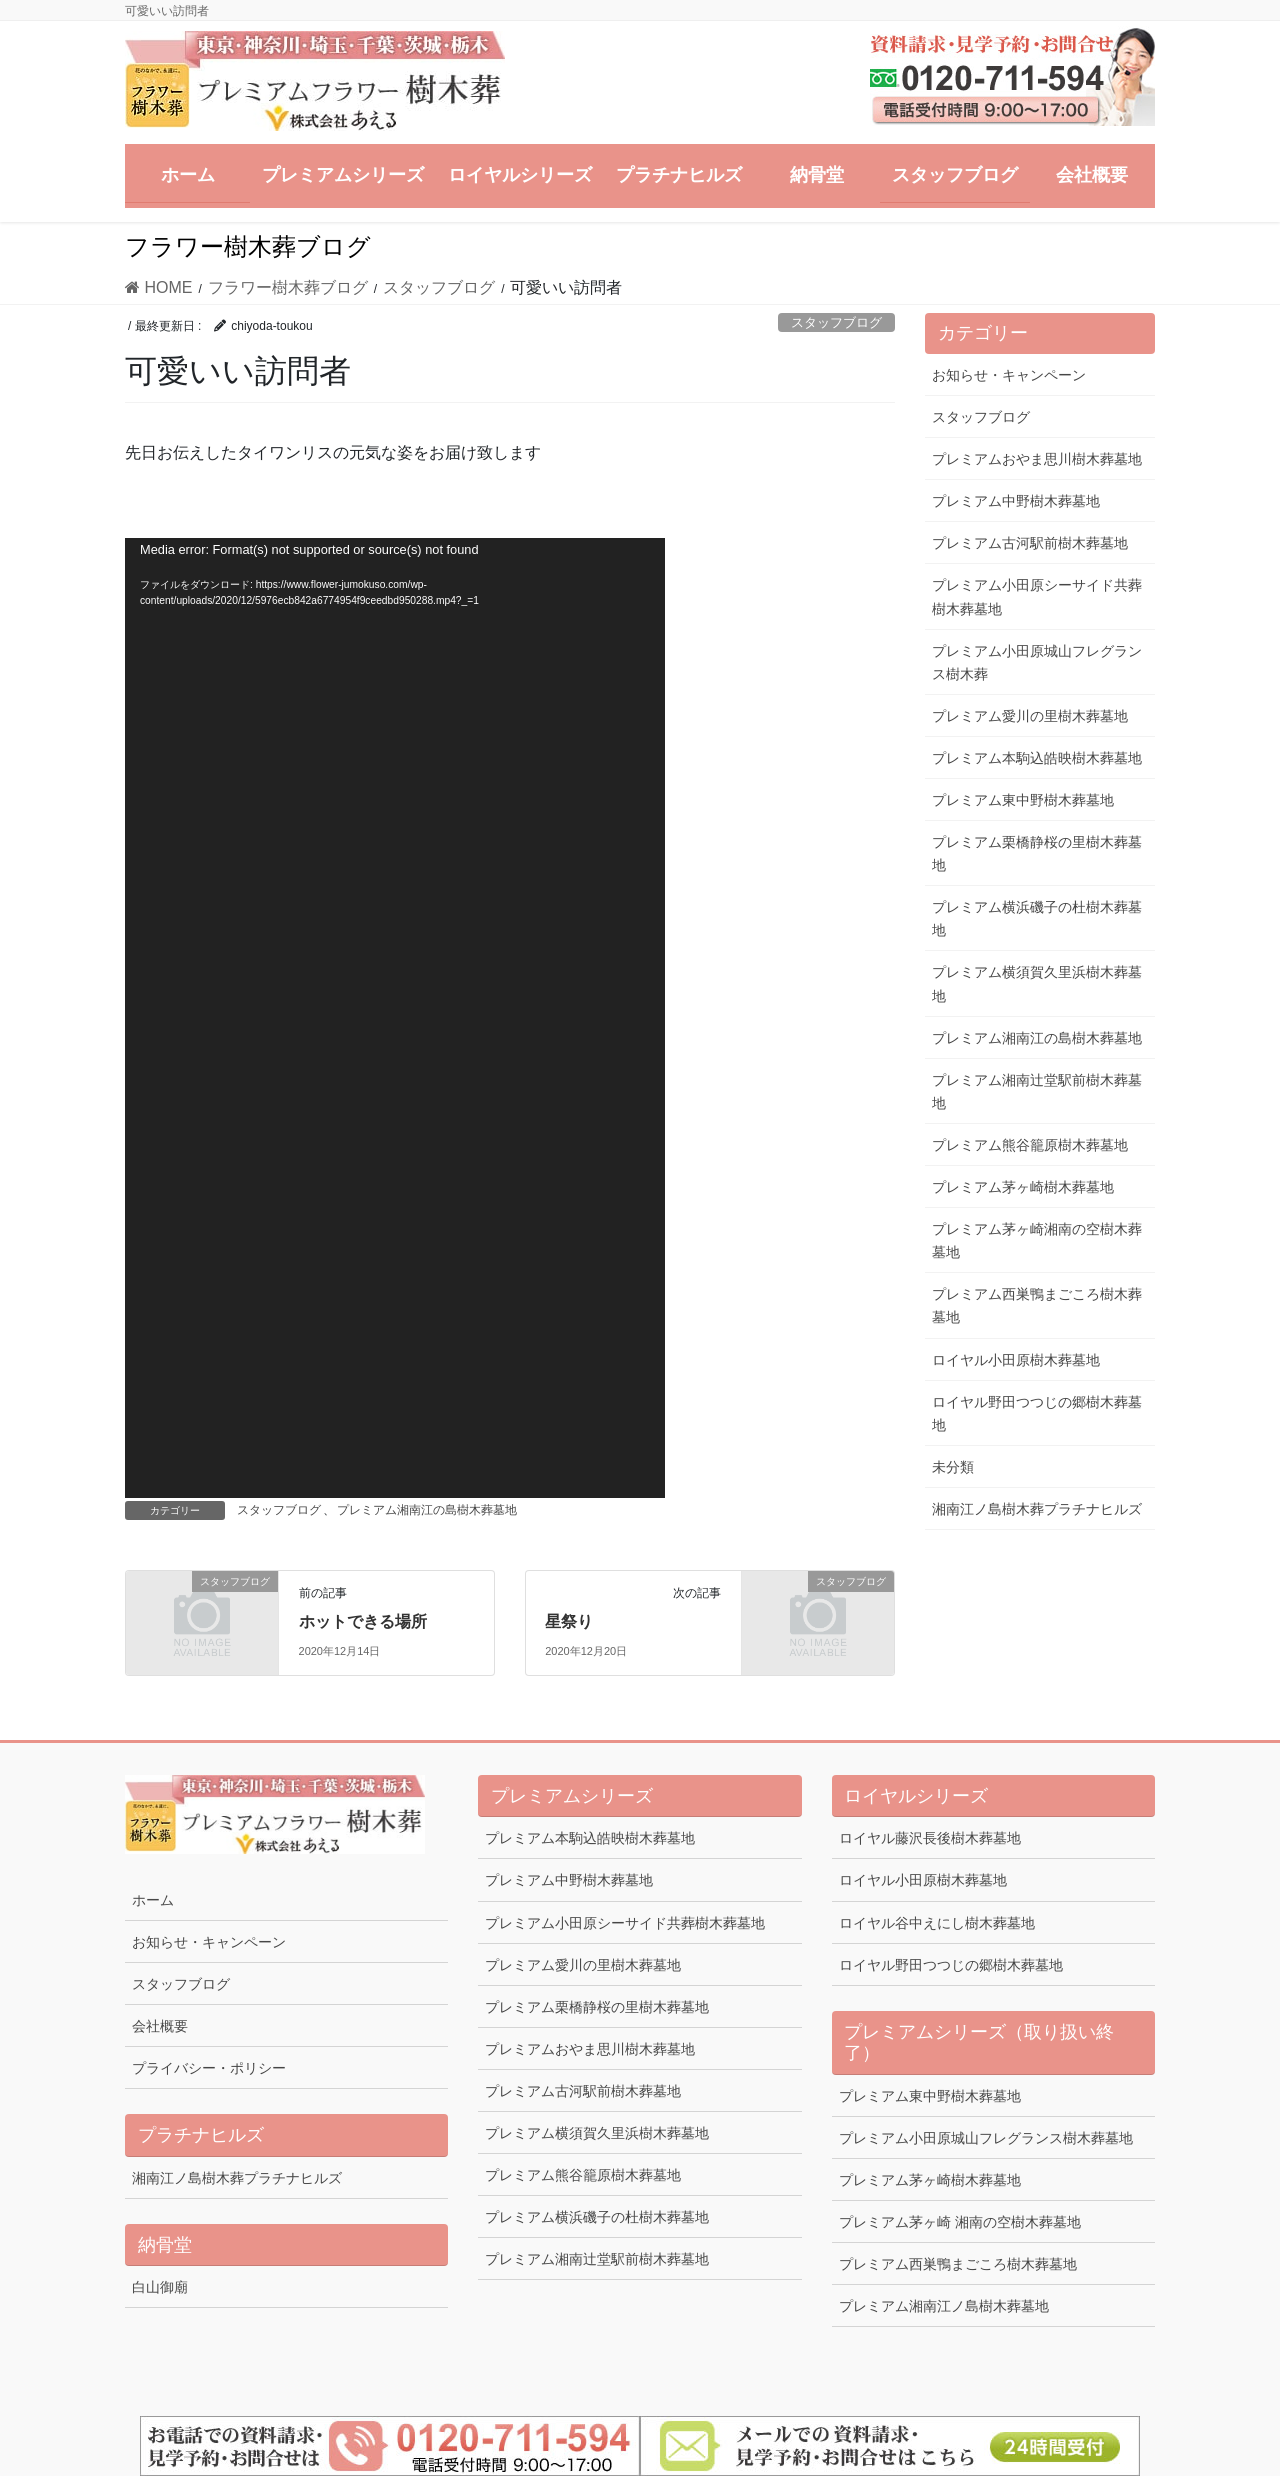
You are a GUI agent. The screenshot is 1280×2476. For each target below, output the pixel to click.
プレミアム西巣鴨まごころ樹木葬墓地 (1037, 1305)
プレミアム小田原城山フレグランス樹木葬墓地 (986, 2138)
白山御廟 (160, 2287)
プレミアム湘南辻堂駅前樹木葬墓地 (1037, 1091)
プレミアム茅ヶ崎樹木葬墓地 (1023, 1187)
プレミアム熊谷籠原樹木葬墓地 (1030, 1145)
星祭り (569, 1621)
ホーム (153, 1900)
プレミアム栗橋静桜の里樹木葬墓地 (1037, 853)
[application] (395, 1018)
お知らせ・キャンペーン (1009, 375)
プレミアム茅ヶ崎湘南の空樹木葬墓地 (1037, 1240)
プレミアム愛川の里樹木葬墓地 (1030, 716)
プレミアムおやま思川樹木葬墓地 (1037, 459)
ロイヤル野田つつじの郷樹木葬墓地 (1037, 1413)
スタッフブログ (836, 322)
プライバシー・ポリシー (209, 2068)
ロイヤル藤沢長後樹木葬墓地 (930, 1838)
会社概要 (160, 2026)
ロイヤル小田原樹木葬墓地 (1016, 1360)
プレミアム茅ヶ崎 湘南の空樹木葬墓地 (960, 2222)
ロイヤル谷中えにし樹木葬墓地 (937, 1923)
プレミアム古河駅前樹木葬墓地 (1030, 543)
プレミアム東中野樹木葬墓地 (1023, 800)
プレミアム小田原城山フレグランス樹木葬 (1037, 662)
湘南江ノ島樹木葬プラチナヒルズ (1037, 1509)
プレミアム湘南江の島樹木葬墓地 (427, 1510)
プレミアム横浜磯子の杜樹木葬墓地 (1037, 918)
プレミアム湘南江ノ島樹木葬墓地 (944, 2306)
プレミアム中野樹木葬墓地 (1016, 501)
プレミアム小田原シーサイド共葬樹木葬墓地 (1037, 596)
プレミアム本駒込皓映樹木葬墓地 (1037, 758)
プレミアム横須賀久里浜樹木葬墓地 (1037, 983)
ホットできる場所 (363, 1621)
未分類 (953, 1467)
